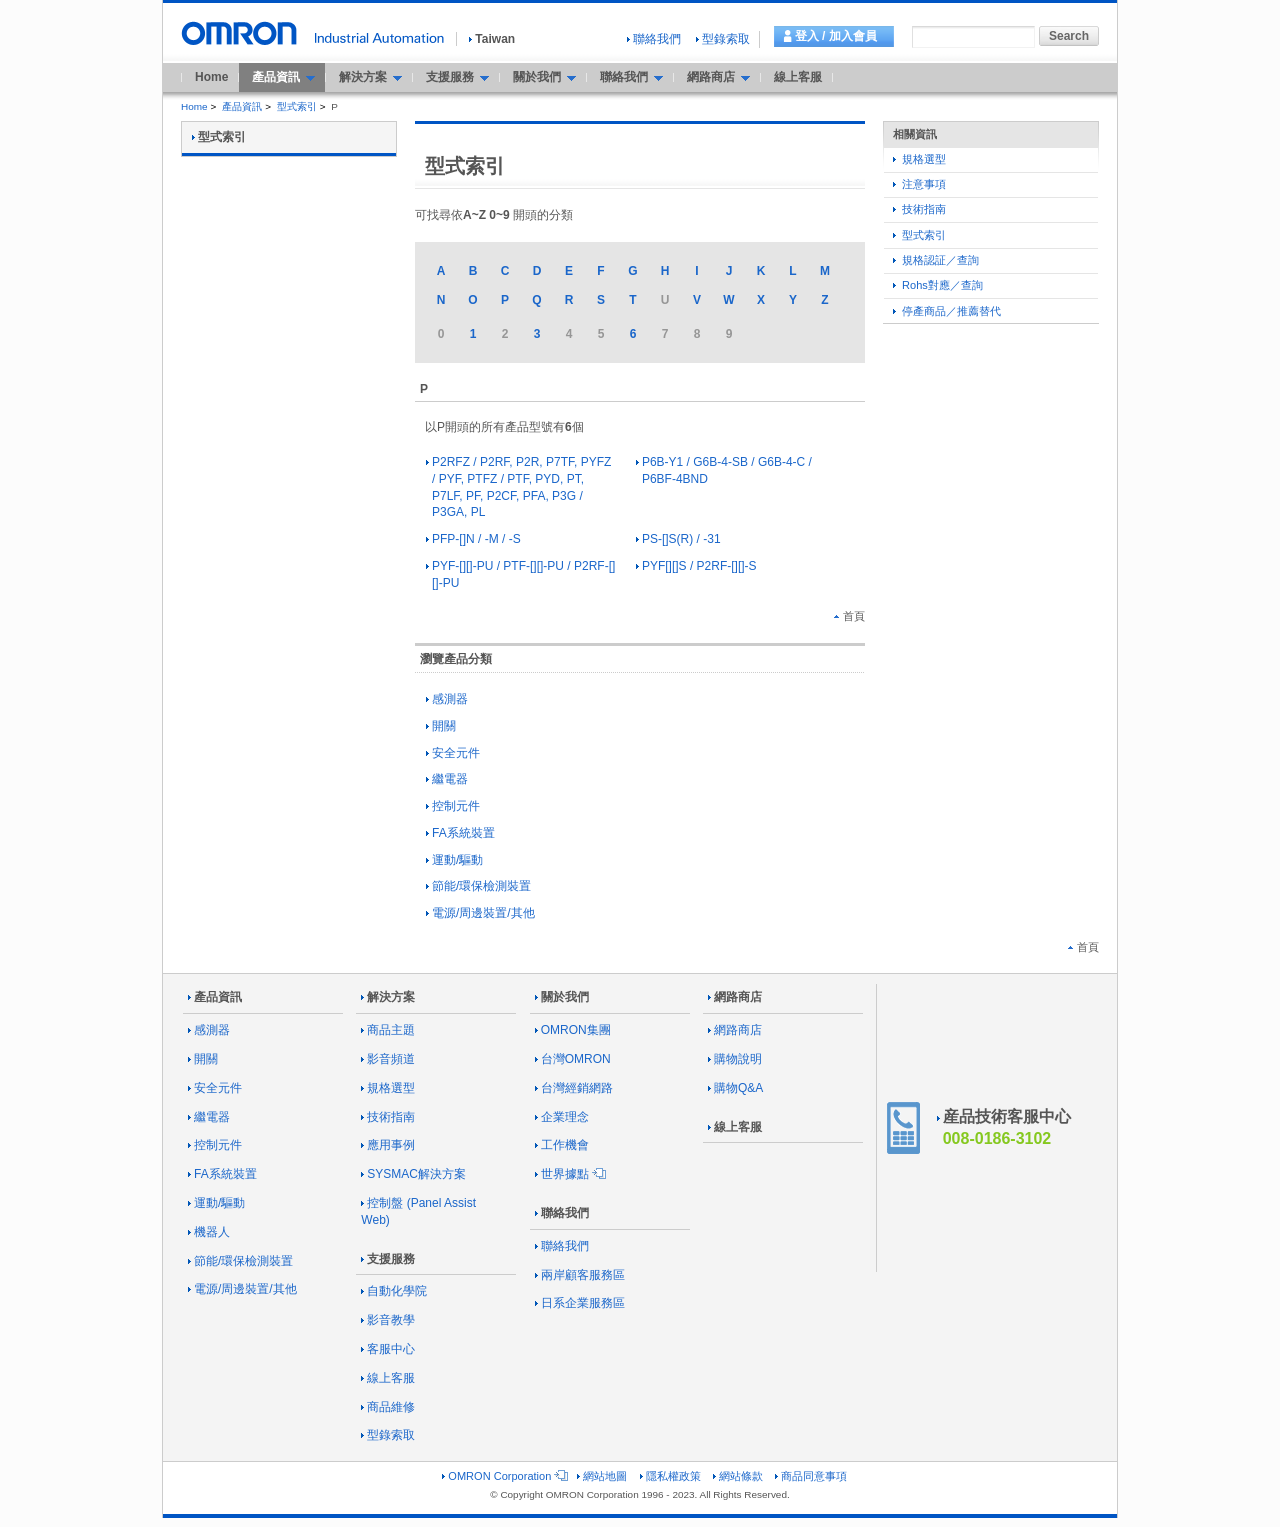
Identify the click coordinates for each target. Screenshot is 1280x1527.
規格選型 (919, 159)
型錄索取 (723, 39)
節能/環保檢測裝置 (478, 886)
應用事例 (388, 1145)
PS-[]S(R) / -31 (678, 539)
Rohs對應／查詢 (938, 285)
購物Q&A (735, 1088)
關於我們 (562, 997)
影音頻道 (388, 1059)
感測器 (447, 699)
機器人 (209, 1232)
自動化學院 (394, 1291)
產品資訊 (242, 106)
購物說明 (735, 1059)
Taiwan (492, 39)
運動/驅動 (454, 860)
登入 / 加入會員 (836, 36)
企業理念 (562, 1117)
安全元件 (453, 753)
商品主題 (388, 1030)
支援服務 (388, 1259)
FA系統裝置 (460, 833)
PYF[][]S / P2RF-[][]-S (696, 566)
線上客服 (798, 77)
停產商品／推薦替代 (947, 311)
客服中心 (388, 1349)
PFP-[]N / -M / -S (473, 539)
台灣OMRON (573, 1059)
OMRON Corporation (503, 1476)
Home (211, 77)
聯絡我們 (654, 39)
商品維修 (388, 1407)
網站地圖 (602, 1476)
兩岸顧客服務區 (580, 1275)
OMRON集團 (573, 1030)
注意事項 (919, 184)
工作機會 (562, 1145)
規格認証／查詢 (936, 260)
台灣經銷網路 (574, 1088)
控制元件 (453, 806)
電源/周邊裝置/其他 (480, 913)
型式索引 (297, 106)
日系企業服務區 (580, 1303)
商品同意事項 (811, 1476)
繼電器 (447, 779)
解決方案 (388, 997)
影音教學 (388, 1320)
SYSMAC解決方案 (413, 1174)
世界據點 (569, 1174)
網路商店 (735, 997)
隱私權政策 (670, 1476)
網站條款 (738, 1476)
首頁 (849, 616)
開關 (441, 726)
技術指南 (919, 209)
